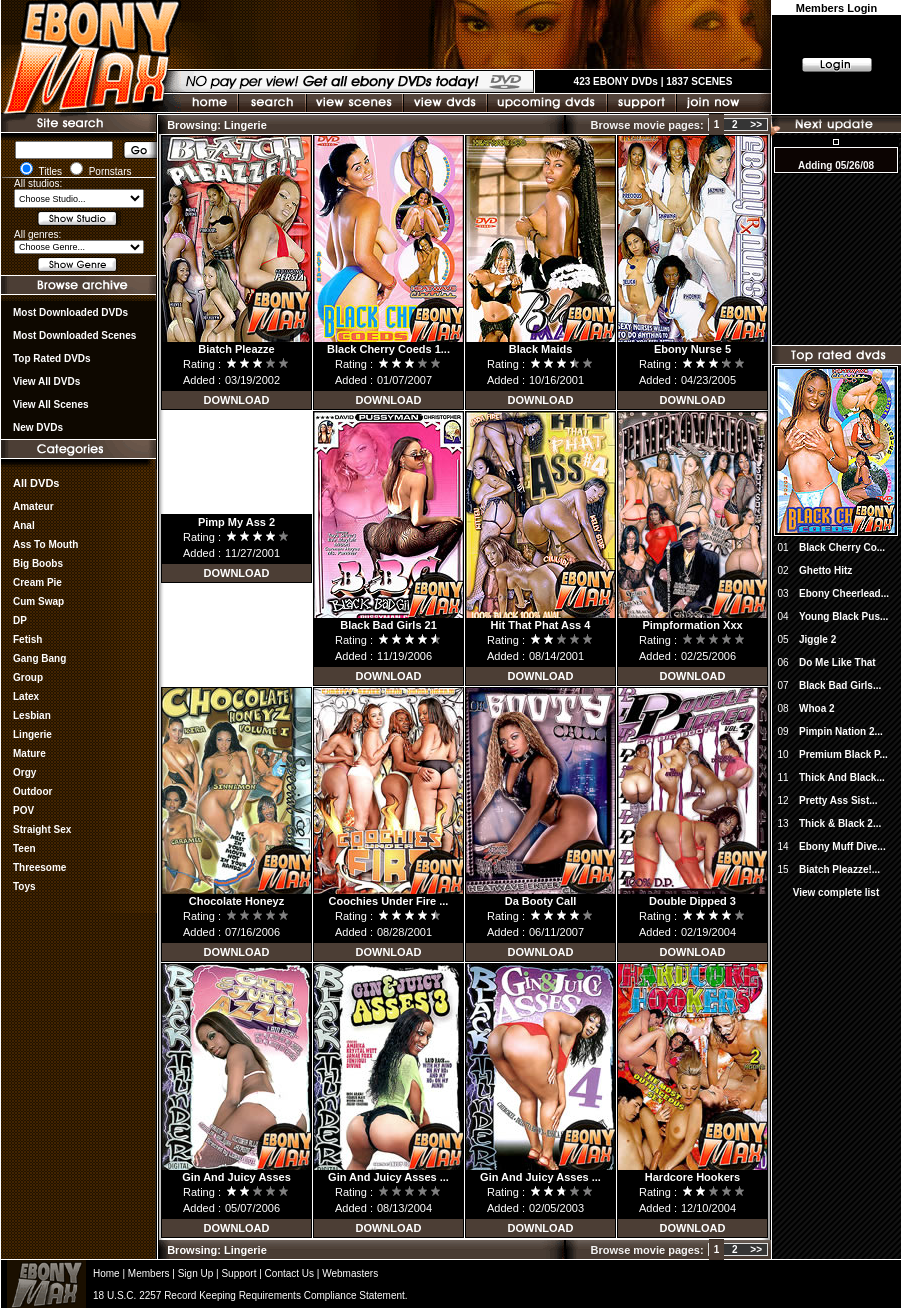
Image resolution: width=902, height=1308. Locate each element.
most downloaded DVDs (70, 312)
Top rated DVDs (52, 358)
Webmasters (350, 1273)
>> (756, 124)
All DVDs (36, 483)
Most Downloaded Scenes (74, 335)
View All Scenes (51, 404)
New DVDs (38, 427)
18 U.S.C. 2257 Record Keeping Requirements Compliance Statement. (250, 1295)
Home (106, 1273)
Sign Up (196, 1273)
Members (149, 1273)
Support (238, 1273)
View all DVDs (46, 381)
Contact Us (289, 1273)
